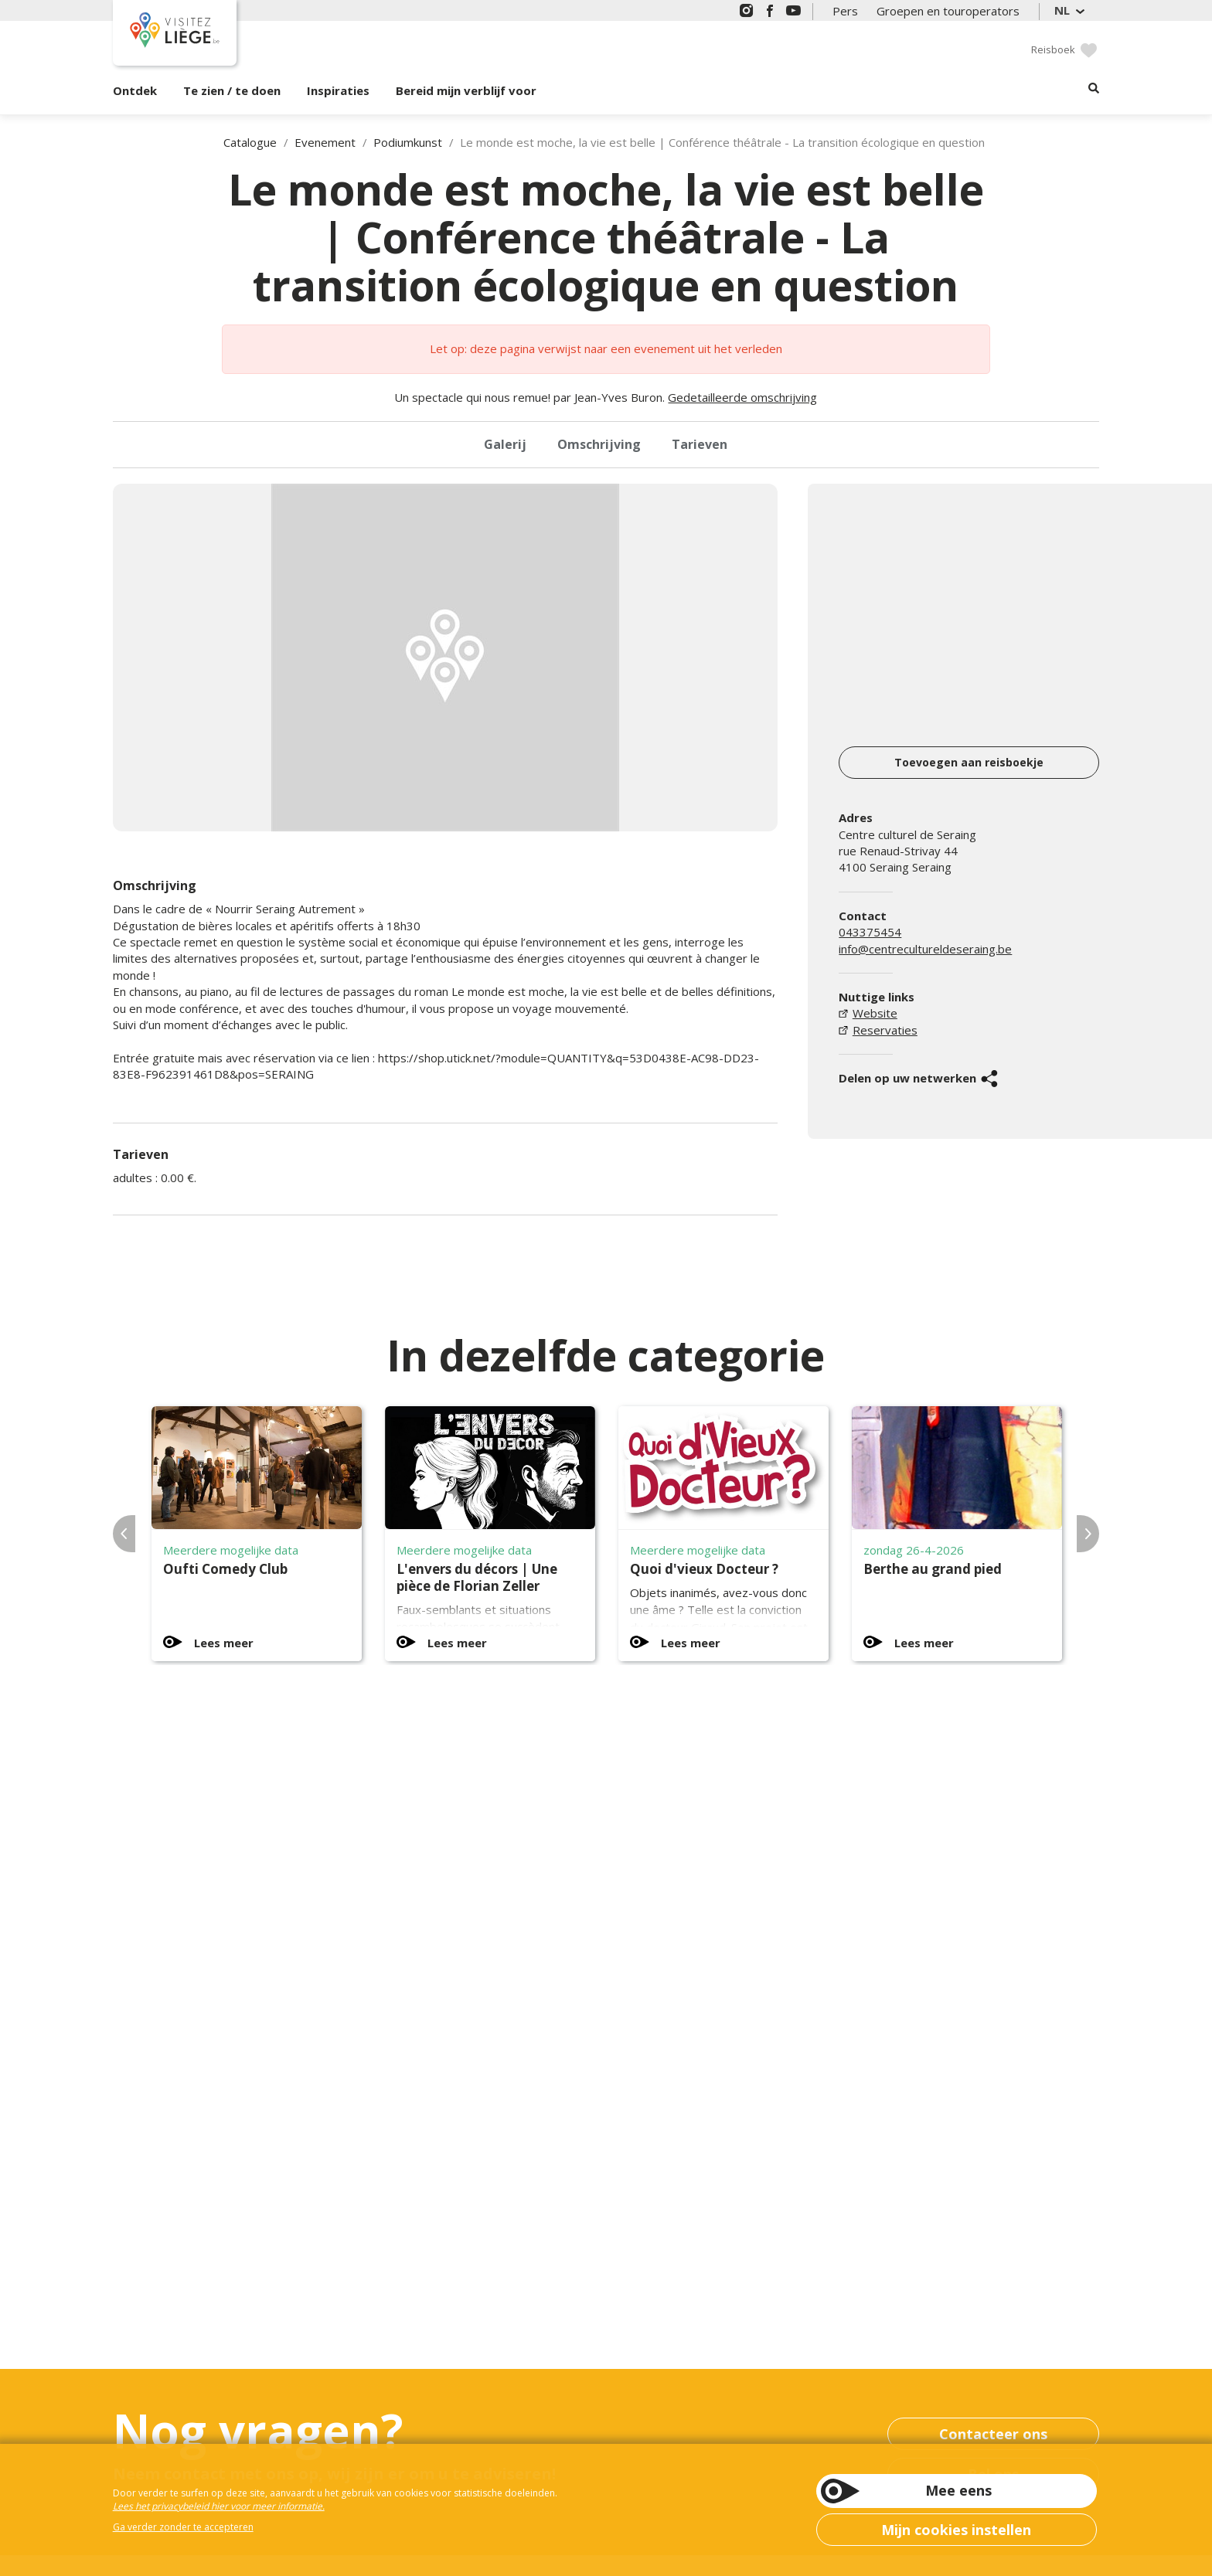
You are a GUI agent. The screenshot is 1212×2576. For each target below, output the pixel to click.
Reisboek (1053, 49)
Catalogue (250, 142)
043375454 (870, 932)
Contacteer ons (993, 2434)
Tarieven (699, 444)
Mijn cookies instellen (956, 2529)
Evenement (325, 142)
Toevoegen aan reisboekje (968, 762)
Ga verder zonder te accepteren (183, 2527)
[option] (445, 657)
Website (875, 1013)
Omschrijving (599, 444)
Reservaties (885, 1030)
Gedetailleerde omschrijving (742, 397)
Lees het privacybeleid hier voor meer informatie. (219, 2506)
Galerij (505, 444)
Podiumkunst (407, 142)
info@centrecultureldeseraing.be (925, 949)
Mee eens (958, 2490)
